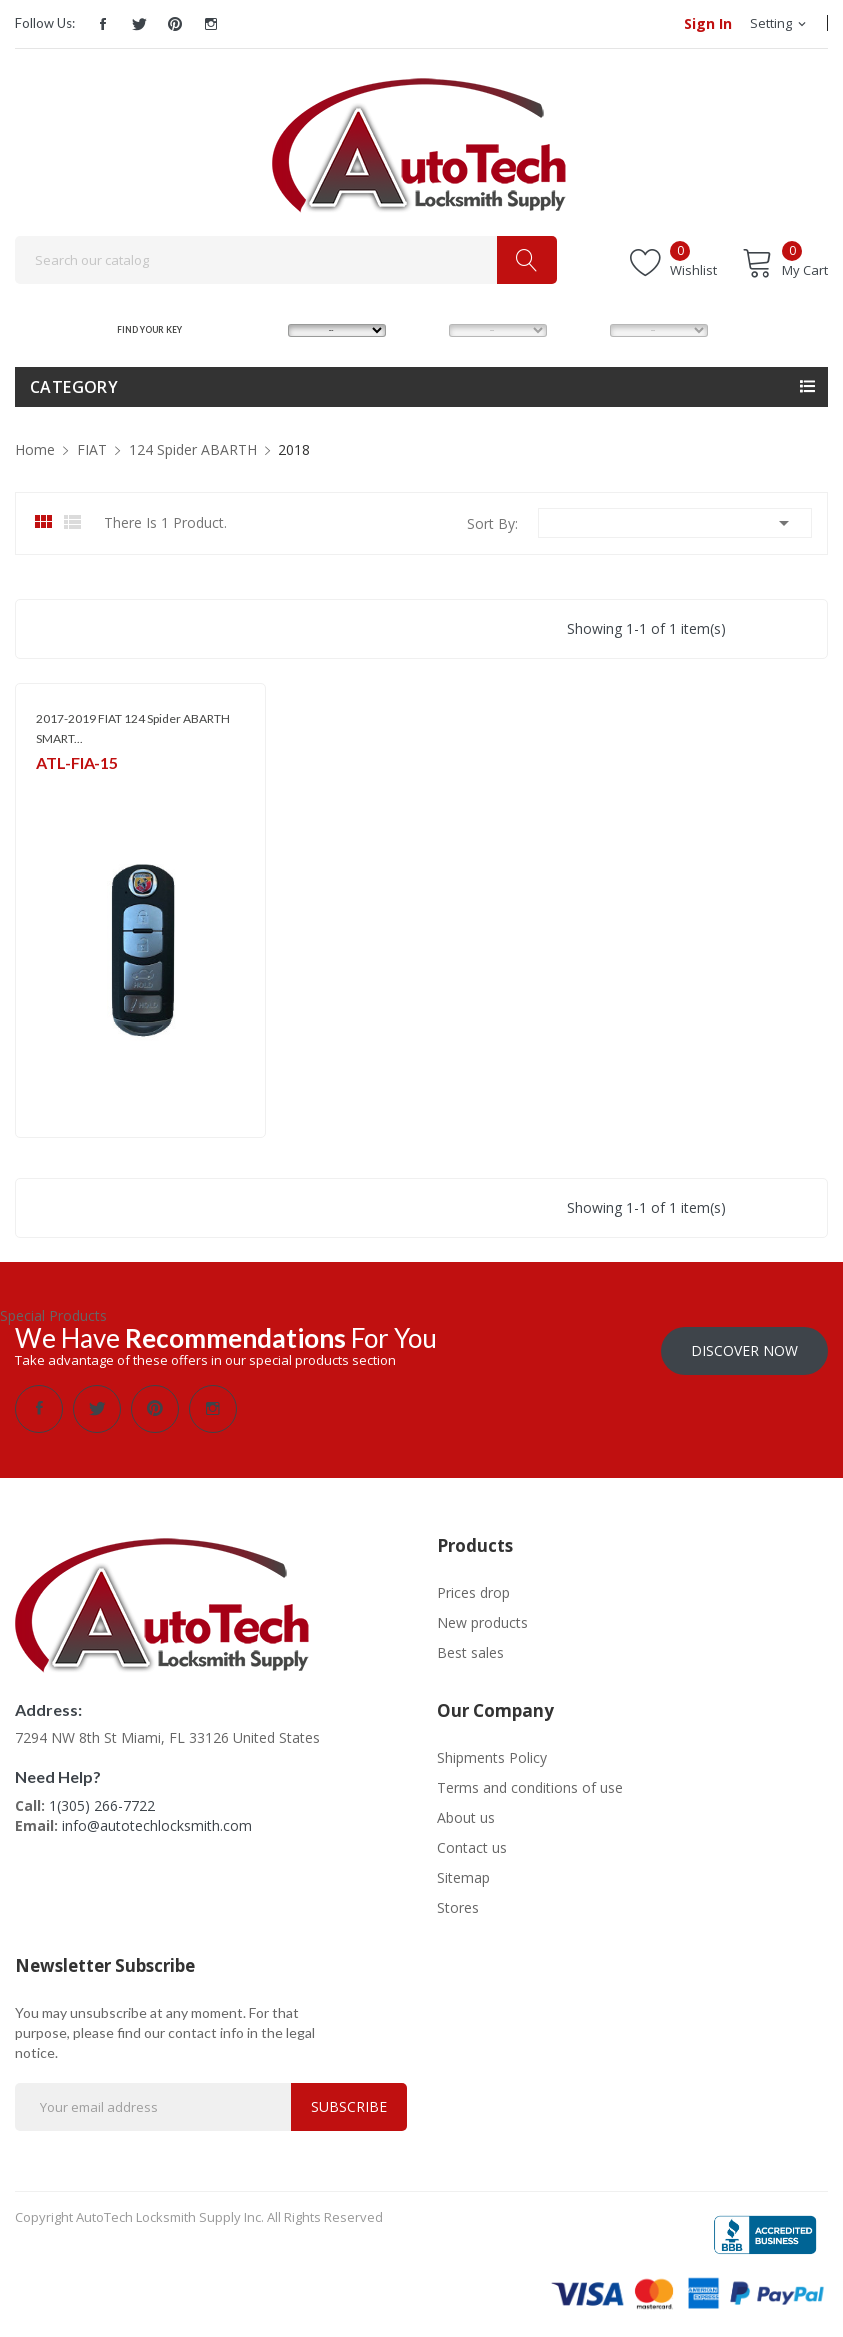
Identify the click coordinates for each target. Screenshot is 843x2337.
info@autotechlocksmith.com (157, 1823)
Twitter (139, 24)
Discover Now (744, 1348)
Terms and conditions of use (530, 1785)
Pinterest (175, 24)
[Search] (286, 260)
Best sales (470, 1650)
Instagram (211, 24)
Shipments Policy (492, 1755)
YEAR (582, 329)
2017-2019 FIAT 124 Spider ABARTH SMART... (133, 728)
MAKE (261, 329)
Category (74, 387)
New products (482, 1620)
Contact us (472, 1845)
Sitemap (463, 1875)
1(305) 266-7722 (102, 1803)
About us (466, 1815)
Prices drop (473, 1590)
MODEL (426, 329)
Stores (458, 1905)
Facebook (103, 24)
